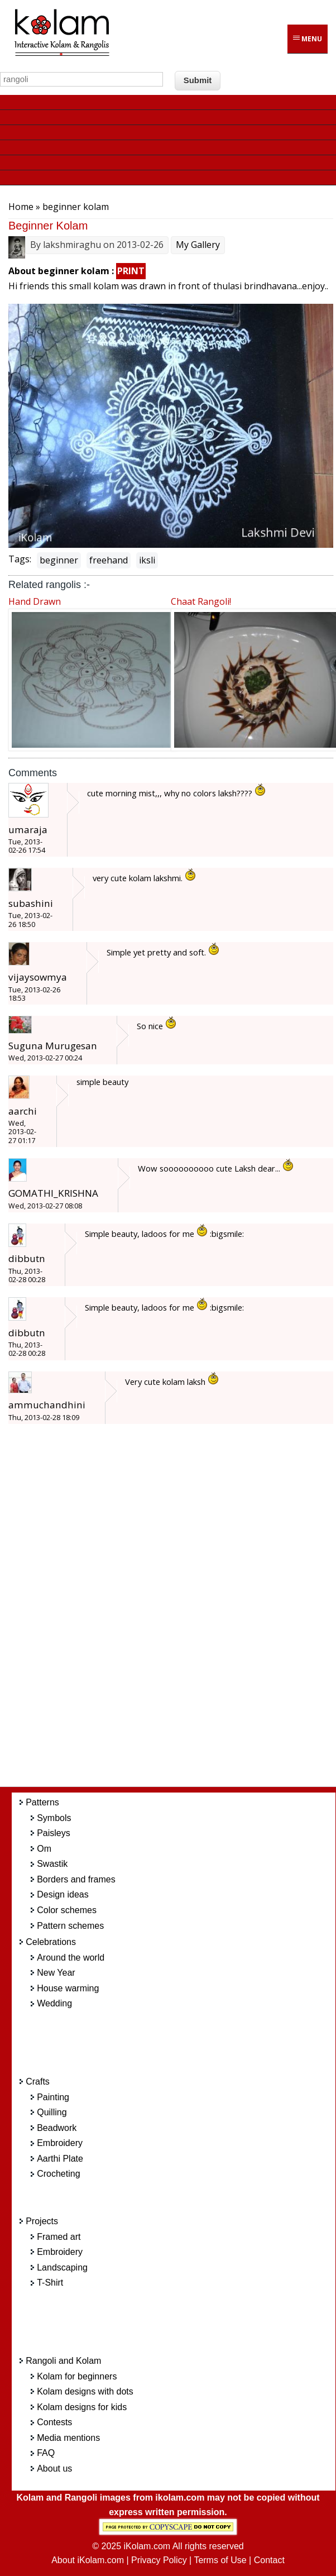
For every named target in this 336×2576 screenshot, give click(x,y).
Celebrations (51, 1942)
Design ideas (63, 1894)
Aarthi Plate (60, 2158)
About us (54, 2468)
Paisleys (53, 1833)
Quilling (51, 2112)
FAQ (46, 2453)
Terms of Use (220, 2560)
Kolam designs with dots (85, 2391)
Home (20, 206)
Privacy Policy (159, 2560)
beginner (59, 560)
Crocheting (58, 2173)
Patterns (42, 1802)
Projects (42, 2221)
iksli (147, 560)
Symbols (54, 1818)
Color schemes (67, 1910)
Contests (54, 2422)
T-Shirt (50, 2282)
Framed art (58, 2237)
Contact (269, 2560)
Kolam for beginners (77, 2376)
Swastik (52, 1863)
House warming (68, 1988)
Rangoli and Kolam (63, 2360)
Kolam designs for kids (82, 2407)
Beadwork (56, 2128)
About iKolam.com (87, 2560)
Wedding (54, 2003)
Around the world (70, 1957)
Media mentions (68, 2438)
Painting (53, 2097)
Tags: (19, 559)
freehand (108, 560)
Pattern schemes (70, 1925)
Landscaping (62, 2267)
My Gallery (198, 244)
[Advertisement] (182, 1611)
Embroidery (60, 2143)
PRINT (131, 271)
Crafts (38, 2081)
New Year (56, 1972)
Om (44, 1848)
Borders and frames (76, 1879)
